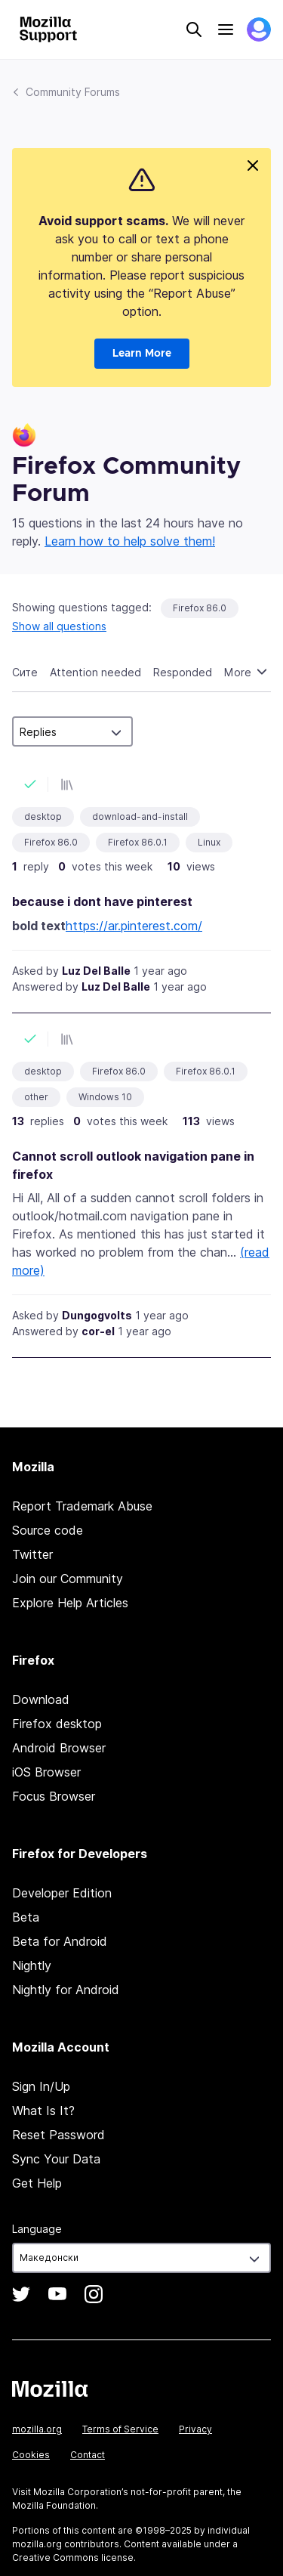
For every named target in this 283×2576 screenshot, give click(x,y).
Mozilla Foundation (54, 2505)
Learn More (141, 353)
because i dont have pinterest (102, 901)
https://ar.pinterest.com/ (134, 925)
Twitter (32, 1554)
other (36, 1096)
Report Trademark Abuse (82, 1506)
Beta (25, 1917)
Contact (87, 2454)
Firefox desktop (57, 1723)
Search (194, 29)
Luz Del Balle (96, 970)
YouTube (57, 2294)
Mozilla (50, 2389)
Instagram (94, 2294)
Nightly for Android (65, 1989)
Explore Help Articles (70, 1602)
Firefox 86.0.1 (138, 842)
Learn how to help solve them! (130, 541)
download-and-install (140, 816)
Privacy (195, 2429)
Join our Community (67, 1578)
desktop (43, 816)
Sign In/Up (41, 2086)
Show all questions (59, 626)
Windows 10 (105, 1096)
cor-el (98, 1331)
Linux (209, 842)
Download (40, 1699)
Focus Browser (53, 1796)
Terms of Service (120, 2429)
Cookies (31, 2454)
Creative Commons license (73, 2557)
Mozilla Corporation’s (80, 2491)
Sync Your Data (56, 2158)
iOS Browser (46, 1772)
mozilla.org (37, 2429)
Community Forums (73, 91)
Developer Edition (62, 1892)
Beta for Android (59, 1941)
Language (37, 2228)
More (239, 672)
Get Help (37, 2183)
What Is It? (43, 2110)
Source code (47, 1530)
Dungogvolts (97, 1315)
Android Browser (59, 1747)
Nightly (31, 1965)
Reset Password (58, 2134)
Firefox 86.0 (199, 608)
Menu (226, 29)
